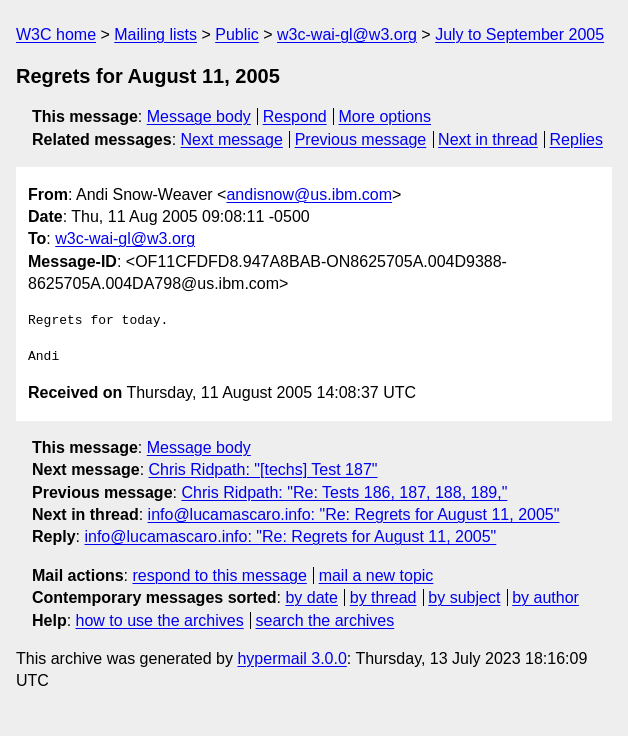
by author (545, 597)
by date (311, 597)
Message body (199, 116)
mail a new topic (376, 575)
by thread (383, 597)
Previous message (361, 139)
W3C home (56, 34)
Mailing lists (155, 34)
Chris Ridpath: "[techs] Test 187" (263, 469)
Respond (295, 116)
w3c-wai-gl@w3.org (347, 34)
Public (237, 34)
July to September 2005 (519, 34)
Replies (576, 139)
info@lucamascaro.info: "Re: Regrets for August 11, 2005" (354, 514)
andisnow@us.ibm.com (309, 194)
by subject (464, 597)
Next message (232, 139)
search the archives (325, 620)
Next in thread (488, 139)
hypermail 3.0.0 (291, 658)
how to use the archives (160, 620)
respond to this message (219, 575)
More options (385, 116)
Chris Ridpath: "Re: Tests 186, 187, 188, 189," (344, 492)
